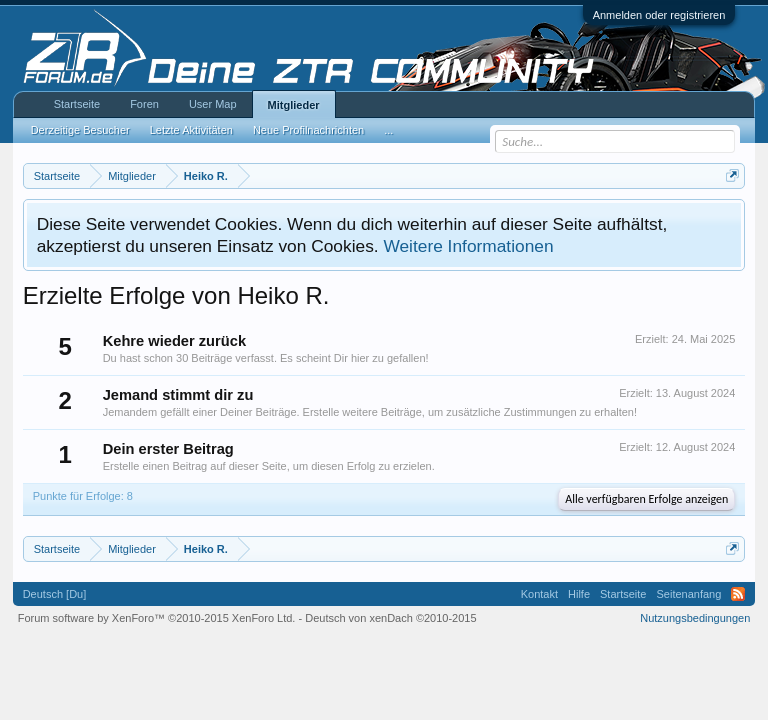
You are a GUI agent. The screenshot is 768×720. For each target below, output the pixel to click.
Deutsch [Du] (55, 594)
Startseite (77, 104)
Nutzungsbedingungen (695, 618)
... (388, 130)
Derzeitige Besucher (80, 130)
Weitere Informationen (468, 246)
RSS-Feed (738, 594)
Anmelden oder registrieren (659, 15)
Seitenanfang (688, 594)
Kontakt (539, 594)
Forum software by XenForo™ (157, 618)
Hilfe (579, 594)
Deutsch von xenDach (390, 618)
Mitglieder (294, 105)
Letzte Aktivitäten (191, 130)
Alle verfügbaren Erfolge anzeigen (646, 499)
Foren (144, 104)
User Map (213, 104)
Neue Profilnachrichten (308, 130)
